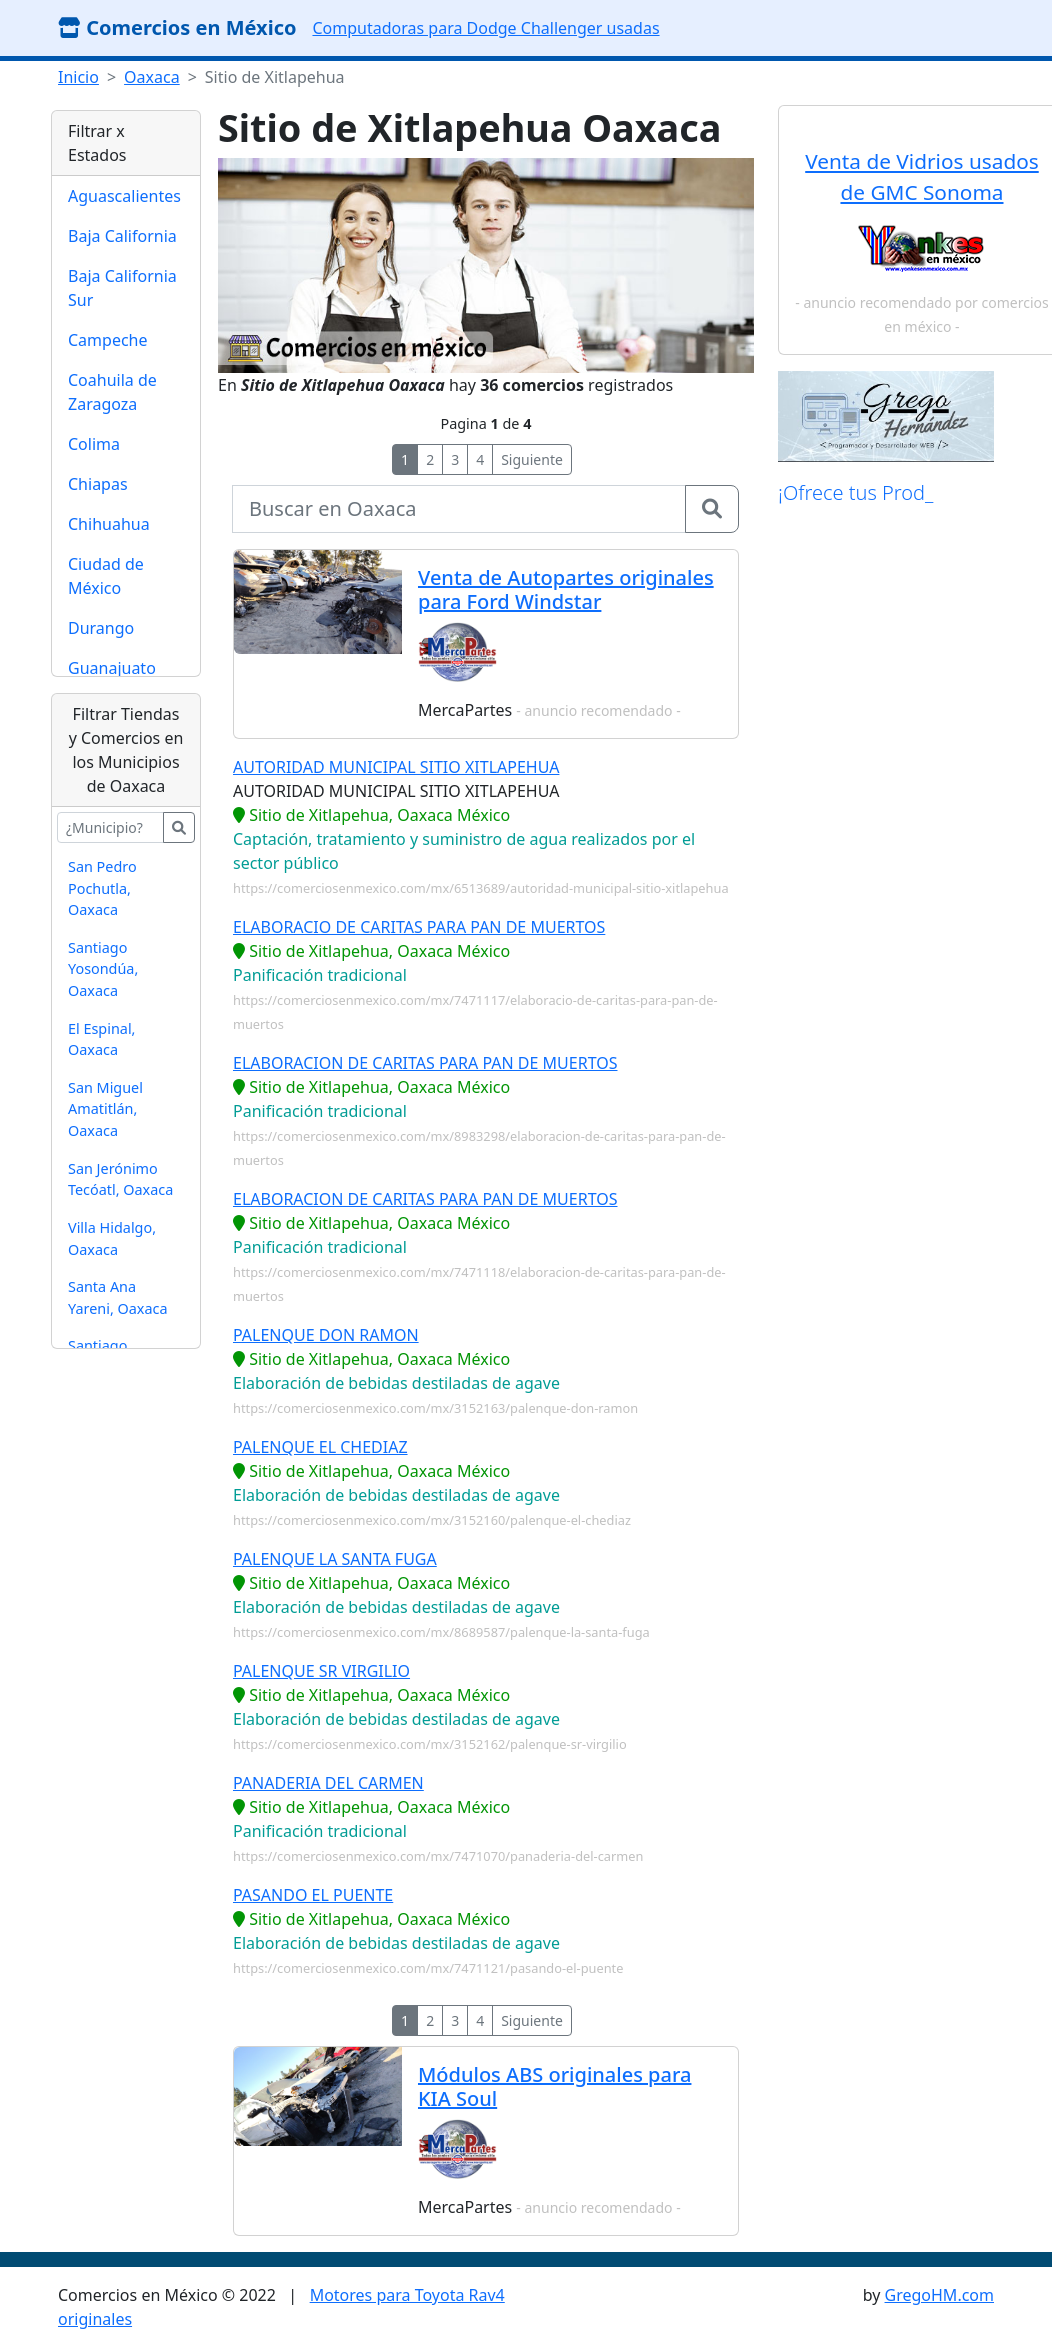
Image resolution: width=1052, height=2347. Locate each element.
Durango (101, 628)
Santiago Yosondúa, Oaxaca (103, 969)
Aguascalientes (124, 196)
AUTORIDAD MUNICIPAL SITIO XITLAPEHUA (396, 767)
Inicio (78, 77)
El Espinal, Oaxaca (101, 1039)
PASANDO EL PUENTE (313, 1895)
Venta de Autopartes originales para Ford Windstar (566, 589)
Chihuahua (109, 524)
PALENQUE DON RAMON (326, 1335)
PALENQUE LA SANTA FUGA (335, 1559)
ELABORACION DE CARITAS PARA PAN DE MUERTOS (425, 1063)
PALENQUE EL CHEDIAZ (320, 1447)
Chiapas (98, 484)
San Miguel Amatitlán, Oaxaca (105, 1109)
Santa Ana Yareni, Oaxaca (117, 1297)
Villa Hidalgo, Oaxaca (112, 1238)
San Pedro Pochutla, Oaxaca (102, 888)
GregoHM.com (939, 2295)
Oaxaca (152, 77)
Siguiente (532, 459)
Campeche (108, 340)
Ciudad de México (106, 576)
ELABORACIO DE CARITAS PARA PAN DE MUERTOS (419, 927)
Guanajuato (112, 668)
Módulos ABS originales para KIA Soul (554, 2086)
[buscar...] (110, 827)
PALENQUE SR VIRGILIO (321, 1671)
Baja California (122, 236)
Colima (94, 444)
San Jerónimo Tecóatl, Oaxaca (120, 1179)
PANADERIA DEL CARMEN (328, 1783)
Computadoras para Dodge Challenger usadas (485, 28)
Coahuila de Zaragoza (112, 392)
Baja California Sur (122, 288)
